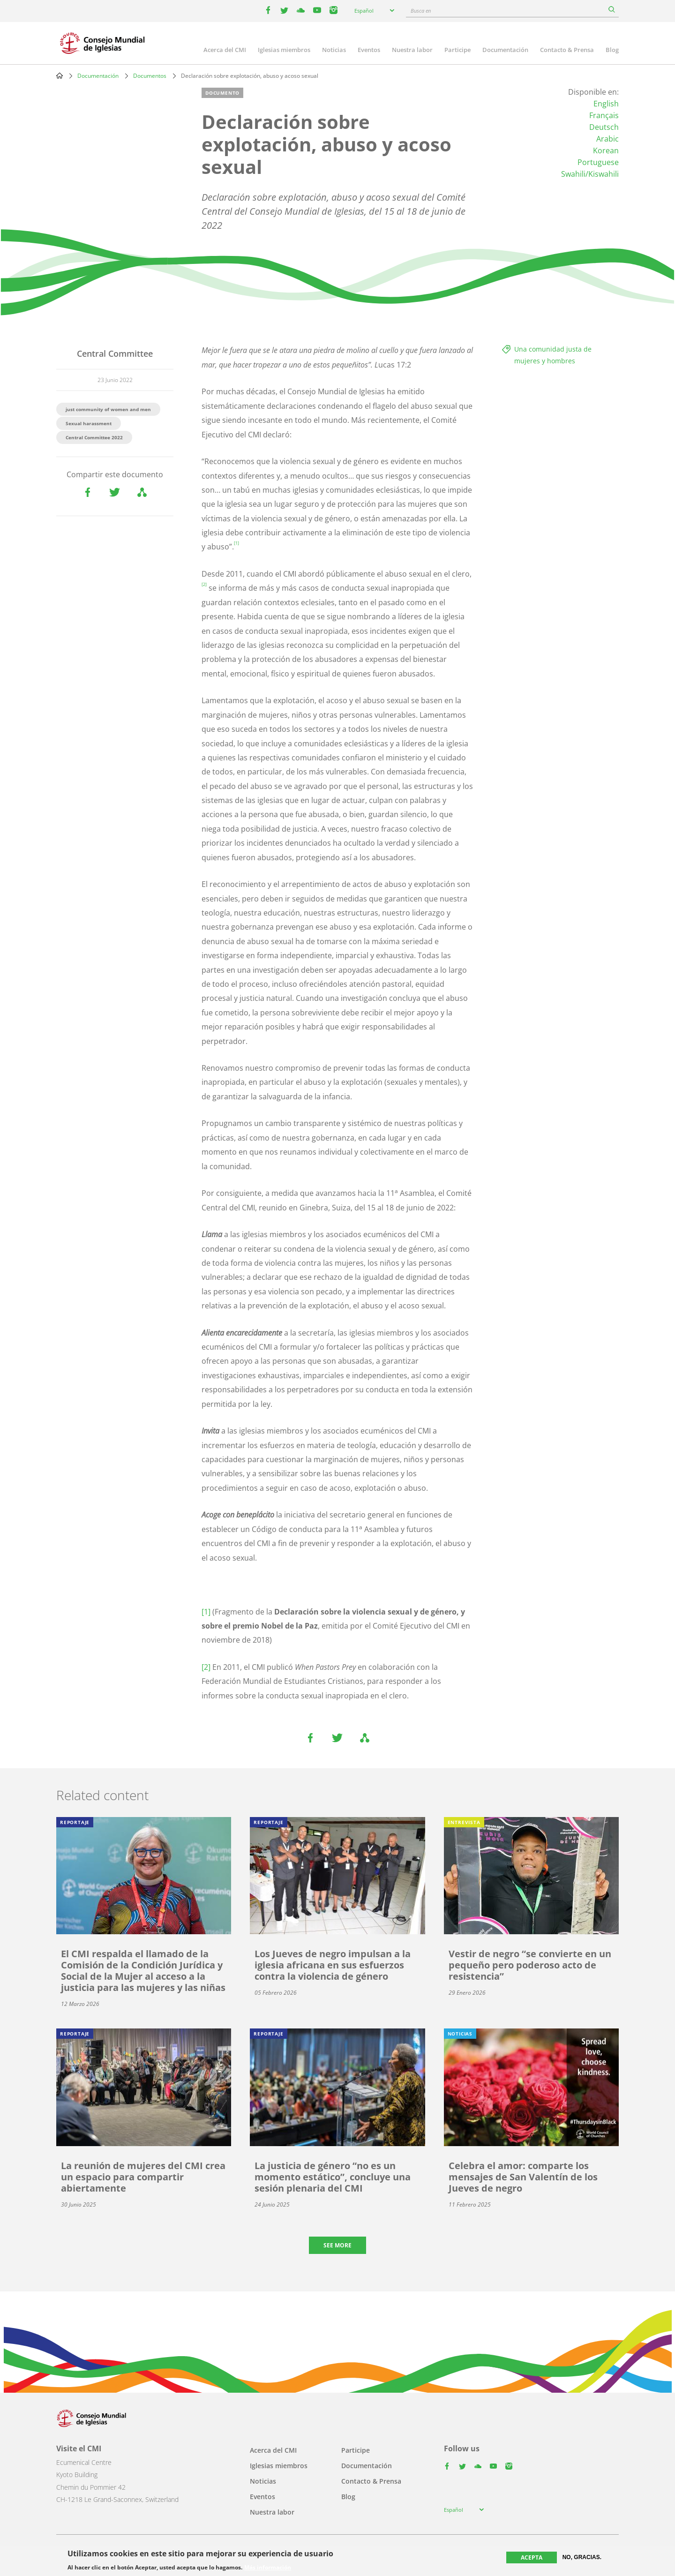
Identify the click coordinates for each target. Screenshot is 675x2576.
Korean (606, 150)
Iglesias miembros (284, 49)
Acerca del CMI (224, 49)
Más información (267, 2567)
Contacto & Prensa (567, 49)
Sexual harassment (89, 423)
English (606, 103)
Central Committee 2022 (94, 437)
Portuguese (598, 162)
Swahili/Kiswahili (590, 174)
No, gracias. (581, 2557)
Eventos (369, 49)
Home (59, 75)
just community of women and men (108, 409)
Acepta (531, 2557)
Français (604, 115)
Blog (612, 49)
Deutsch (604, 127)
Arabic (607, 139)
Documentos (149, 76)
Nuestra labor (412, 49)
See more (337, 2245)
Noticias (334, 49)
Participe (457, 49)
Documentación (505, 49)
